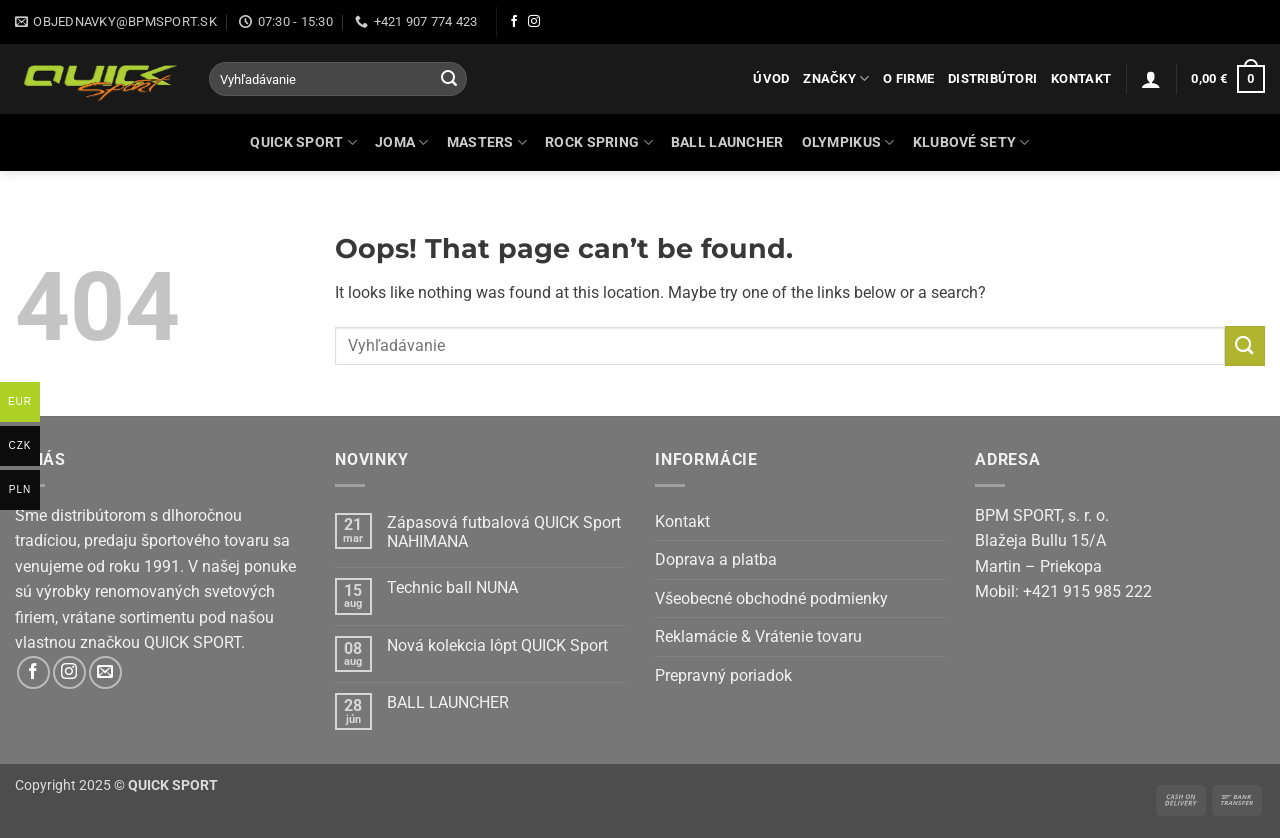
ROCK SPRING (599, 142)
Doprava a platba (716, 559)
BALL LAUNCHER (727, 142)
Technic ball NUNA (452, 587)
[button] (1151, 79)
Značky (836, 78)
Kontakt (1081, 78)
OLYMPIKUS (848, 142)
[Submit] (449, 79)
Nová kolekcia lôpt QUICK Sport (497, 645)
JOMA (402, 142)
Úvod (771, 78)
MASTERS (487, 142)
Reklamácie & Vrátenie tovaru (758, 636)
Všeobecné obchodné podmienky (771, 598)
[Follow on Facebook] (514, 22)
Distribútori (992, 78)
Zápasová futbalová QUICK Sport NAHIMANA (504, 532)
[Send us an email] (105, 672)
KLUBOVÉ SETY (971, 142)
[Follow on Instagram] (534, 22)
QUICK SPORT (303, 142)
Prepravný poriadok (723, 675)
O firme (908, 78)
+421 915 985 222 (1087, 591)
